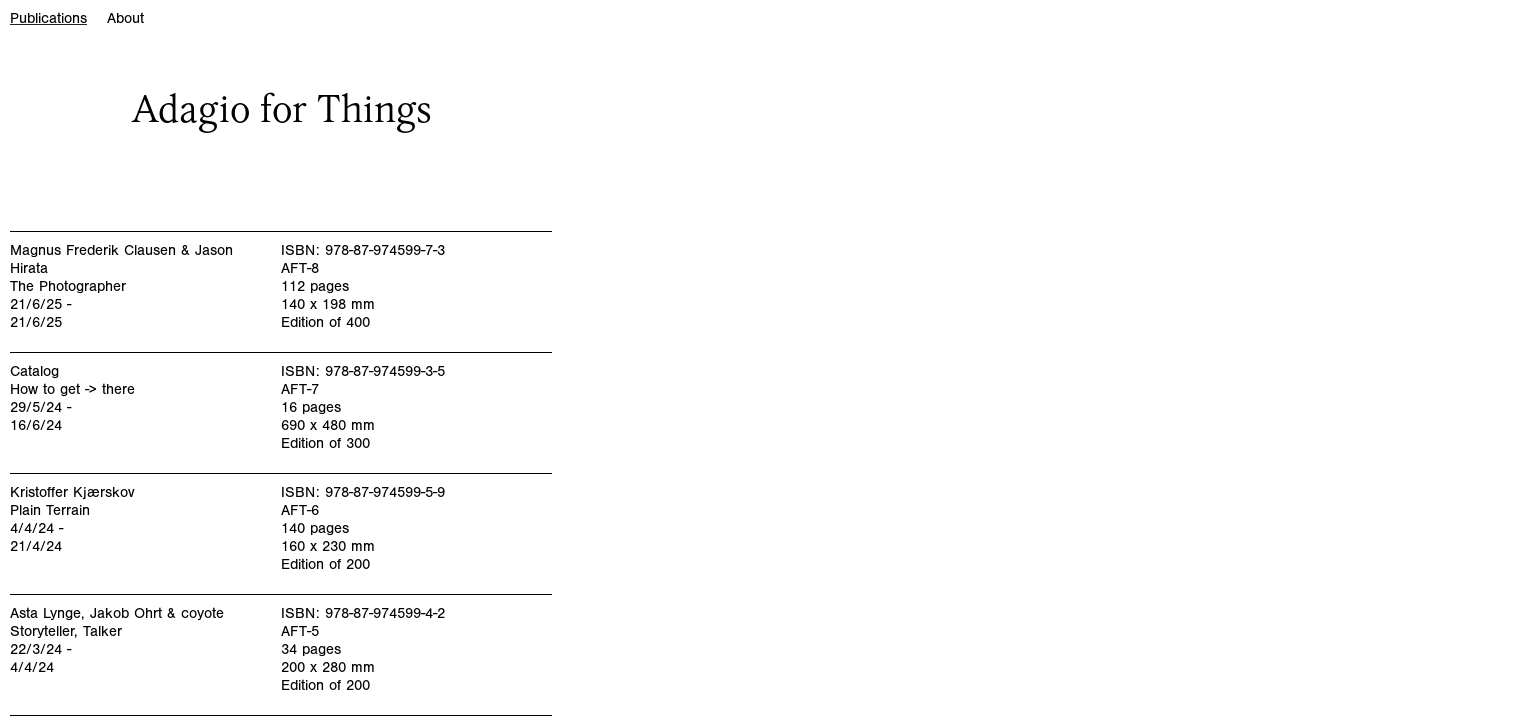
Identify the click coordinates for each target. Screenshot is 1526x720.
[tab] (58, 23)
